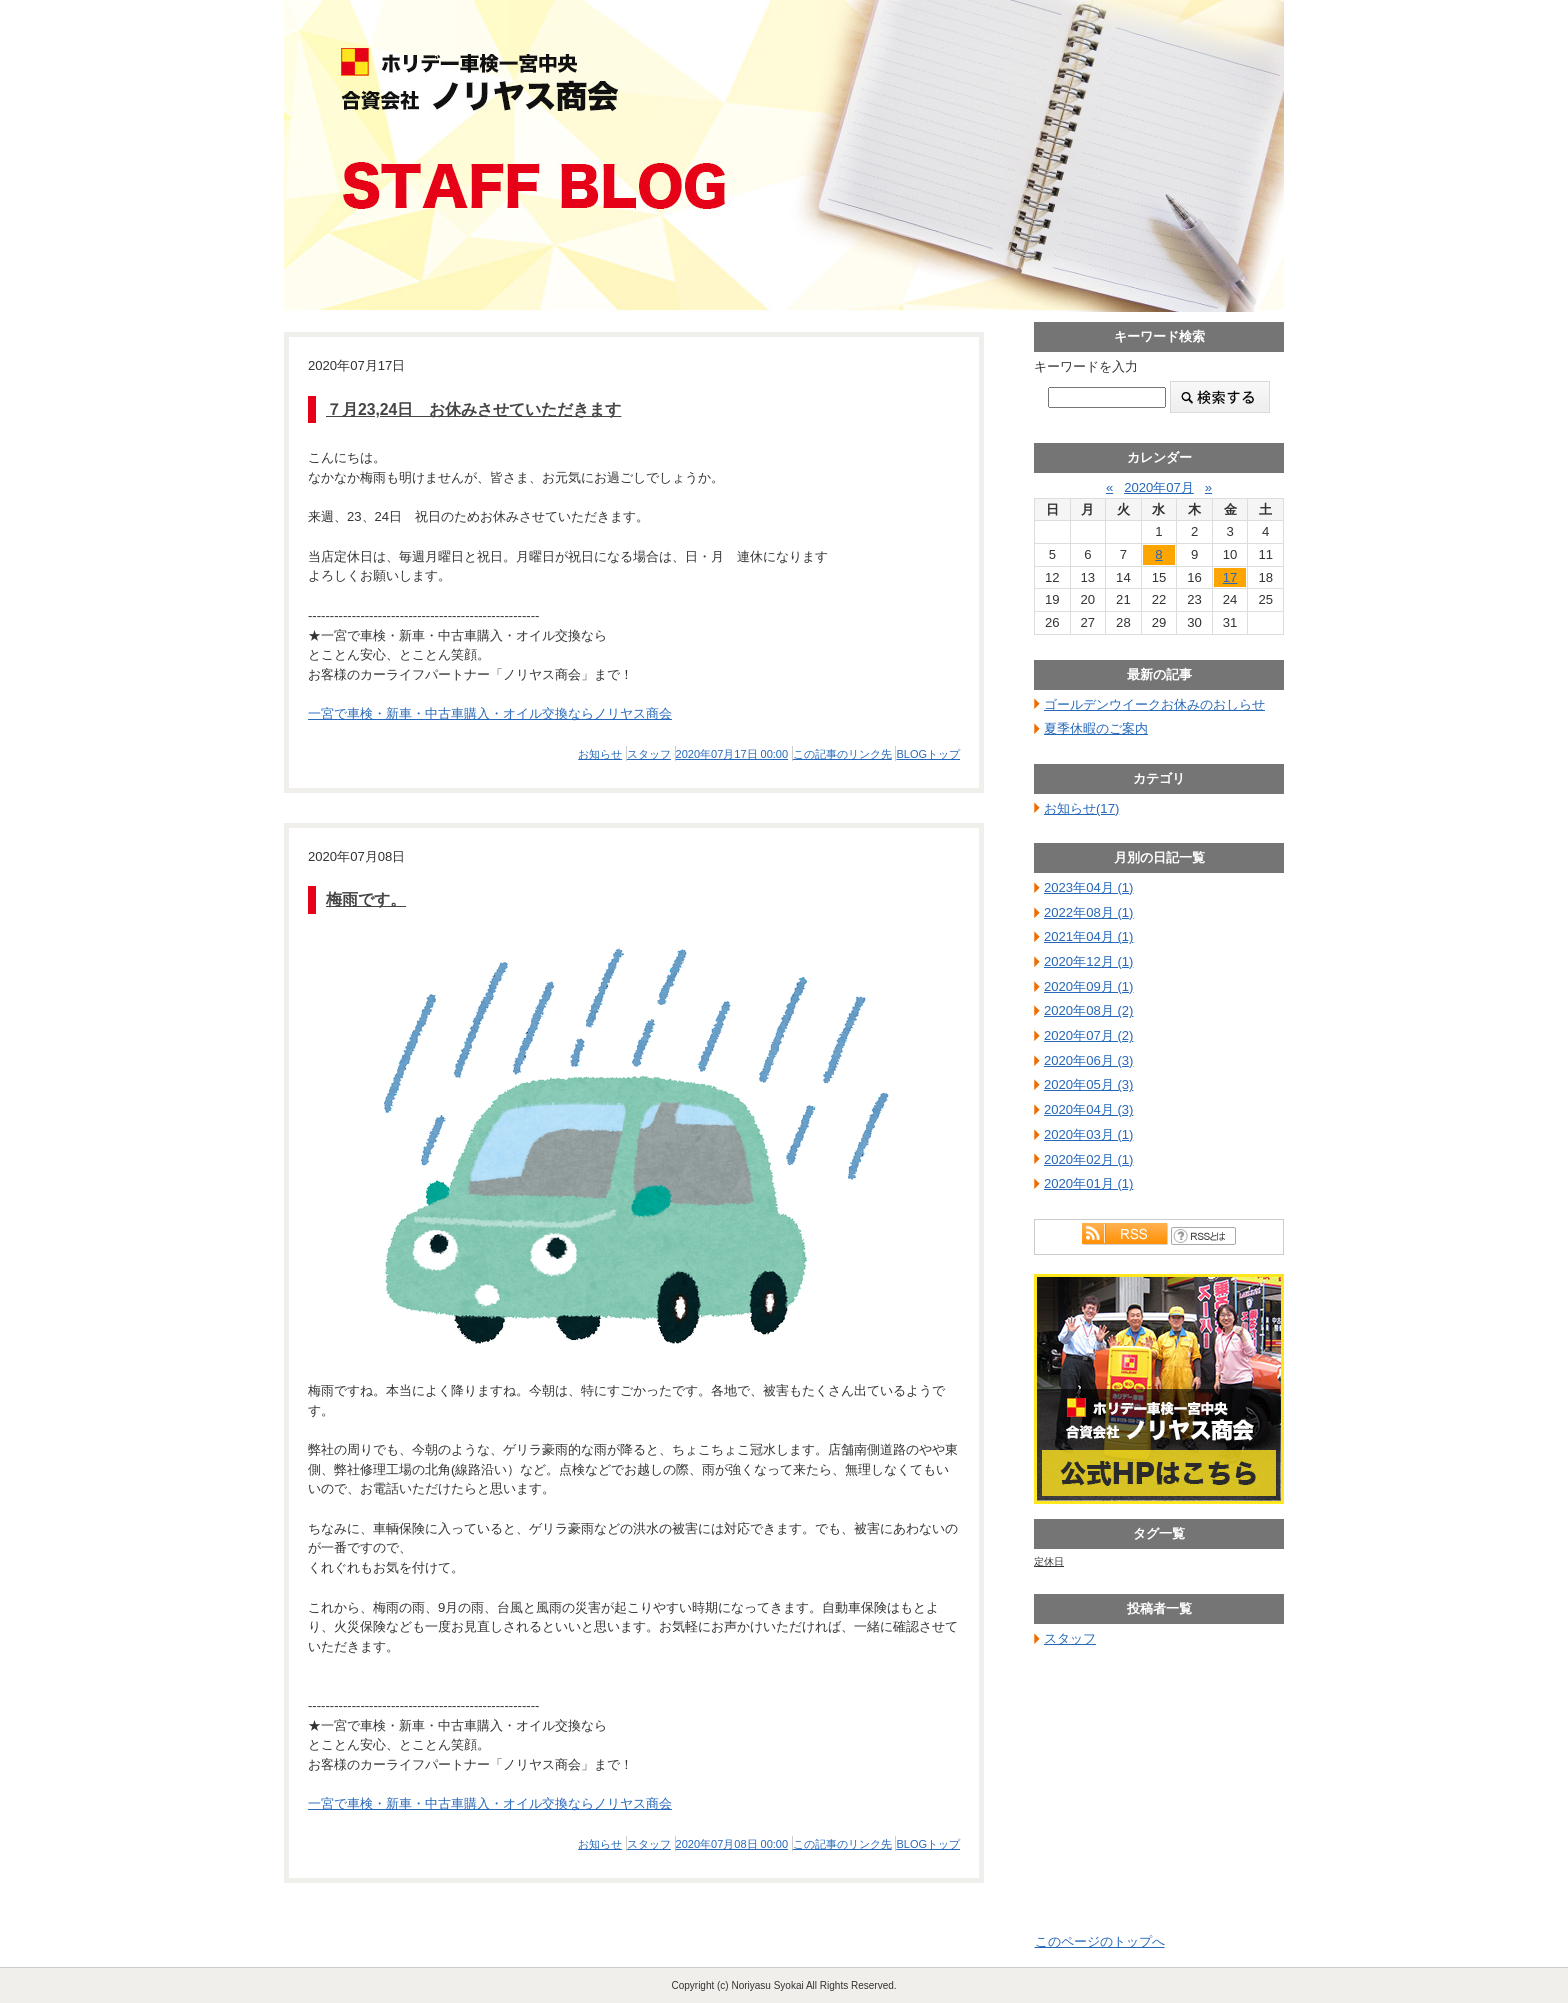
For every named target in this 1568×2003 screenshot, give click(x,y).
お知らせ (600, 754)
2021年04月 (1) (1088, 936)
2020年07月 (1159, 487)
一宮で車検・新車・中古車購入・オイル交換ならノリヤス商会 (490, 713)
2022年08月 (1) (1088, 912)
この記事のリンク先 (842, 754)
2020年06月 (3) (1088, 1060)
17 (1230, 577)
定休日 (1049, 1561)
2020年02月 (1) (1088, 1159)
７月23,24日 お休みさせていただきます (473, 409)
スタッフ (649, 754)
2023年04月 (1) (1088, 887)
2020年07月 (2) (1088, 1035)
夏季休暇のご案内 (1096, 728)
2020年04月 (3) (1088, 1109)
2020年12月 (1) (1088, 961)
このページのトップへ (1100, 1941)
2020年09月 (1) (1088, 986)
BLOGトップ (928, 754)
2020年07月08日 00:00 (732, 1844)
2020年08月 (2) (1088, 1010)
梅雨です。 (366, 899)
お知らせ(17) (1081, 808)
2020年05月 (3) (1088, 1084)
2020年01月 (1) (1088, 1183)
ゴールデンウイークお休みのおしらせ (1154, 704)
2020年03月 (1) (1088, 1134)
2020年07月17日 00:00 (732, 754)
